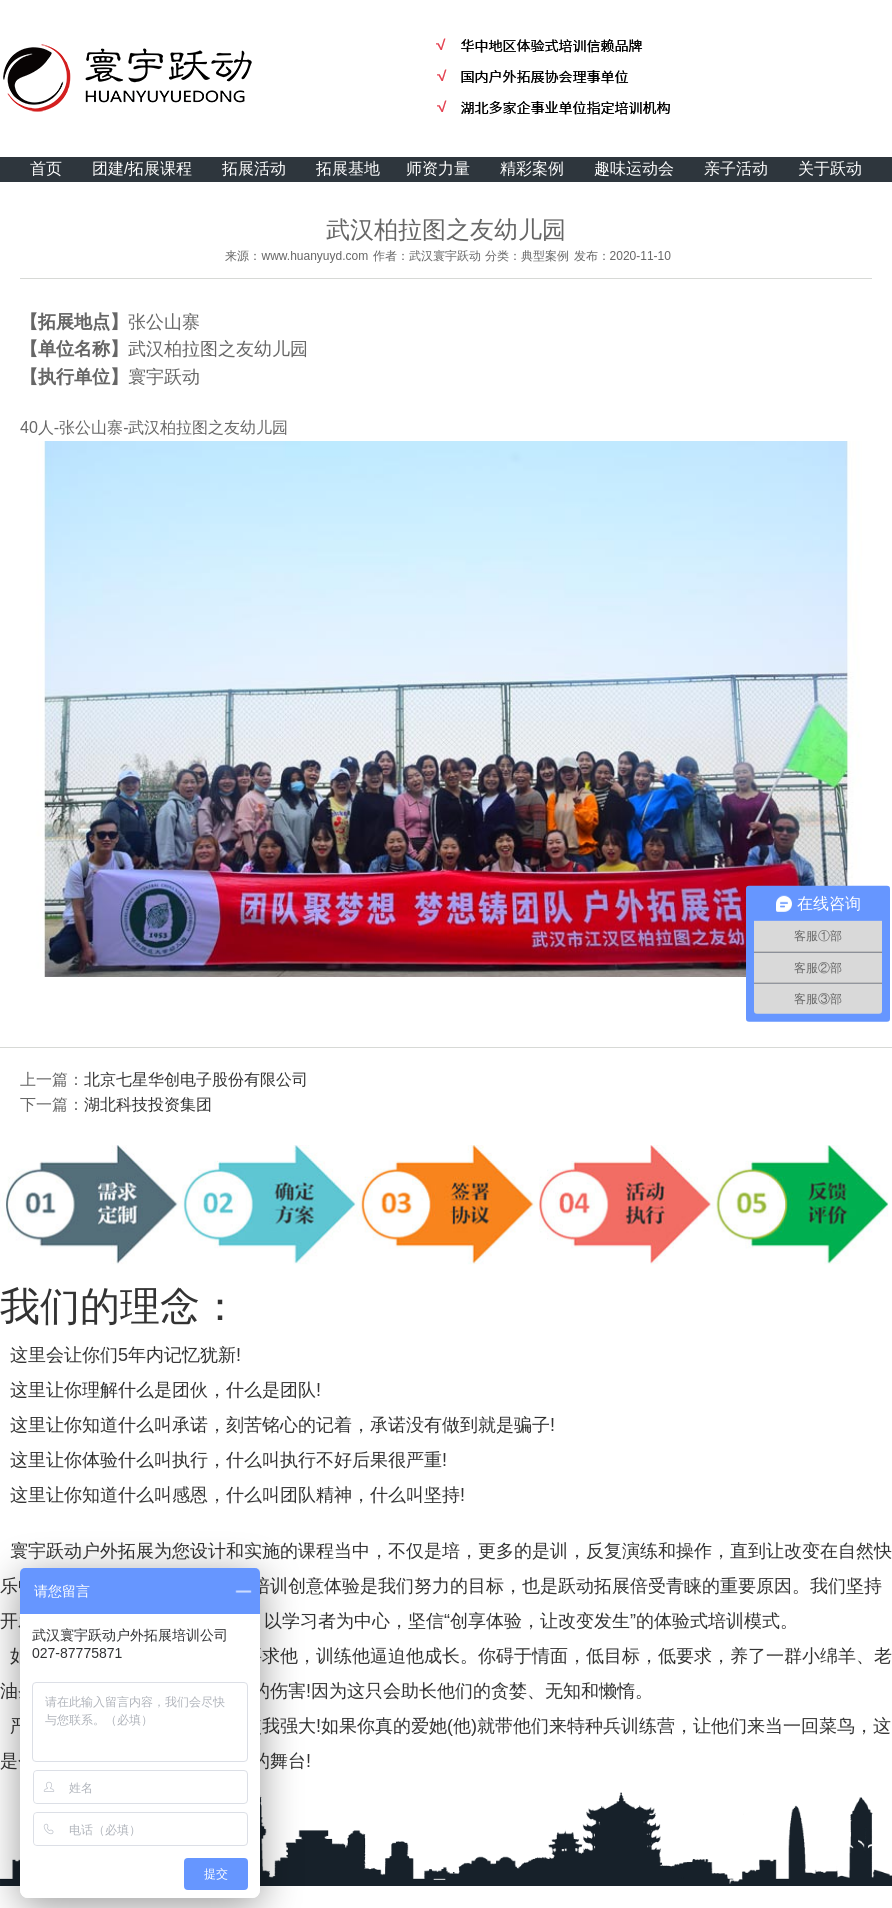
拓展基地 (348, 168)
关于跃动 (830, 168)
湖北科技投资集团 (148, 1104)
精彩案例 (532, 168)
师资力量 (438, 168)
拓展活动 (254, 168)
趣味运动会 (634, 168)
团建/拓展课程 (142, 168)
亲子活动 (736, 168)
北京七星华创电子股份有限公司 (196, 1079)
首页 (46, 168)
